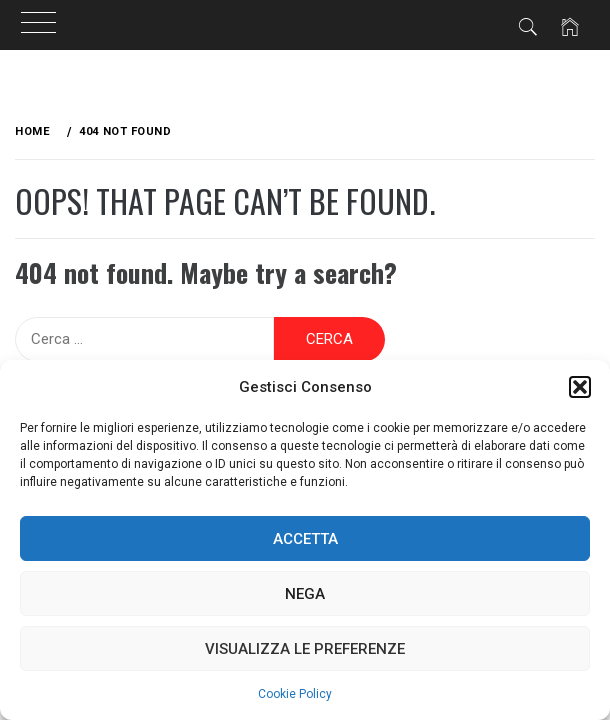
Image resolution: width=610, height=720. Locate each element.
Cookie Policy (295, 694)
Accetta (305, 539)
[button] (580, 387)
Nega (305, 594)
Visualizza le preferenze (305, 649)
